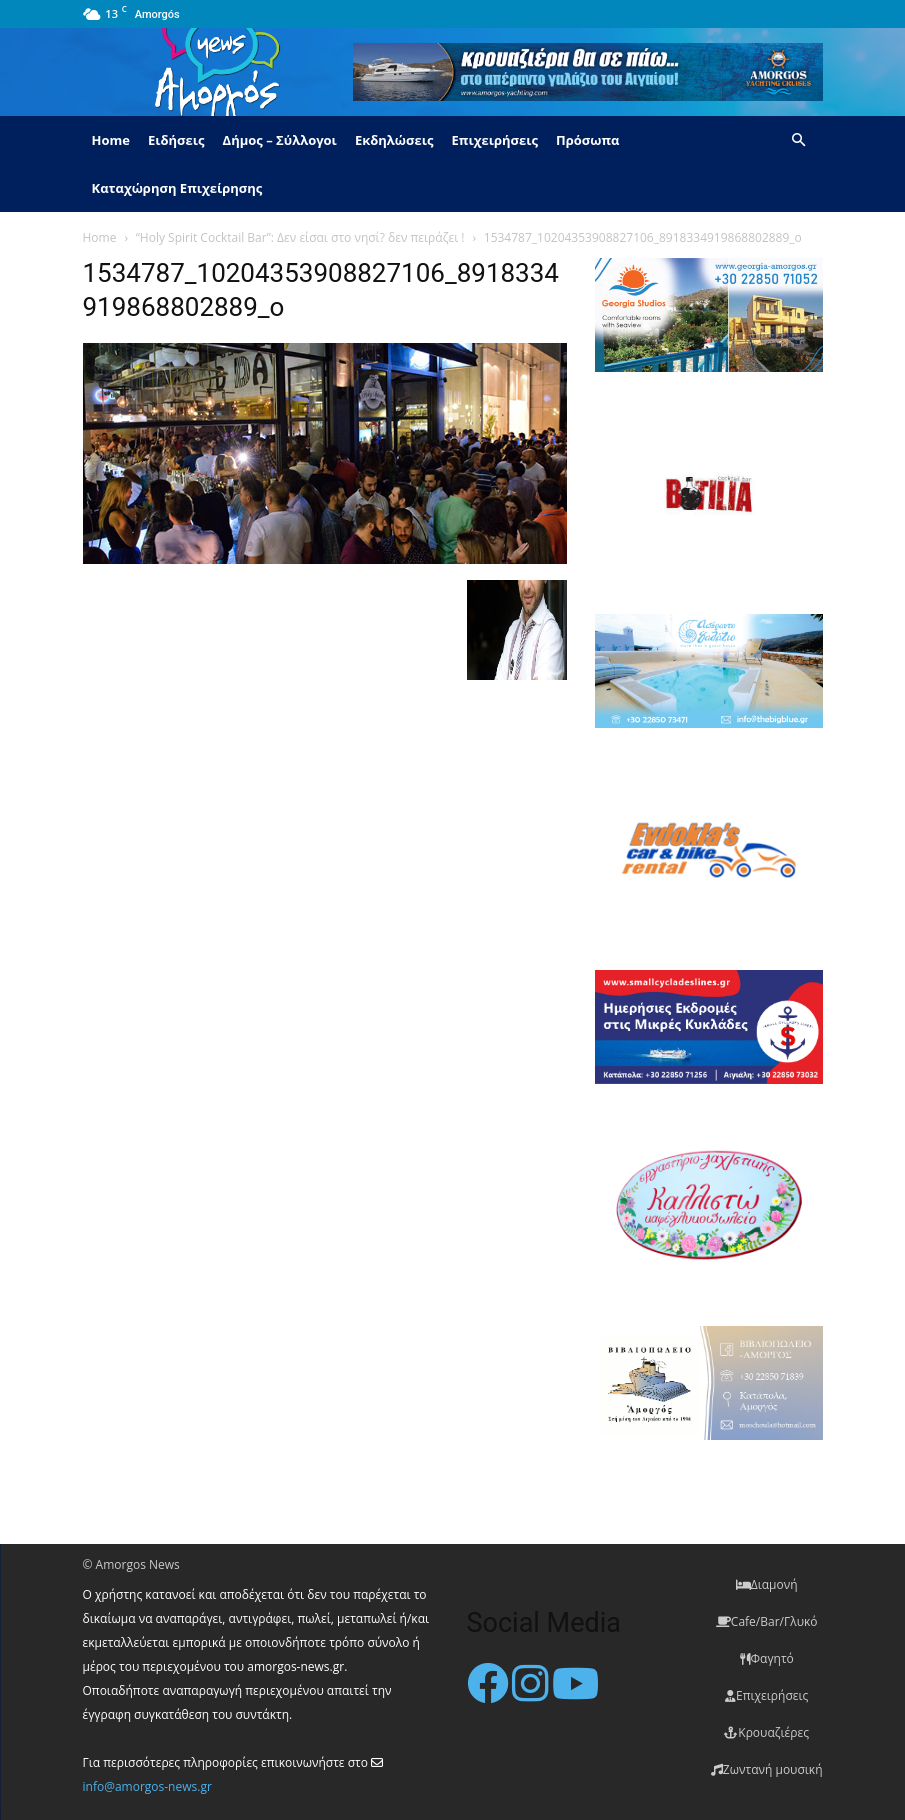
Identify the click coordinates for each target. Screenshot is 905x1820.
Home (111, 140)
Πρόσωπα (588, 140)
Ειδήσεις (176, 140)
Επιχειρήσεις (495, 140)
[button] (799, 140)
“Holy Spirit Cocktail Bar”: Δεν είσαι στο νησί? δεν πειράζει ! (300, 237)
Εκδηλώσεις (394, 140)
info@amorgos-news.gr (147, 1786)
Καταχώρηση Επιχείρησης (177, 188)
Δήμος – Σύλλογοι (280, 140)
